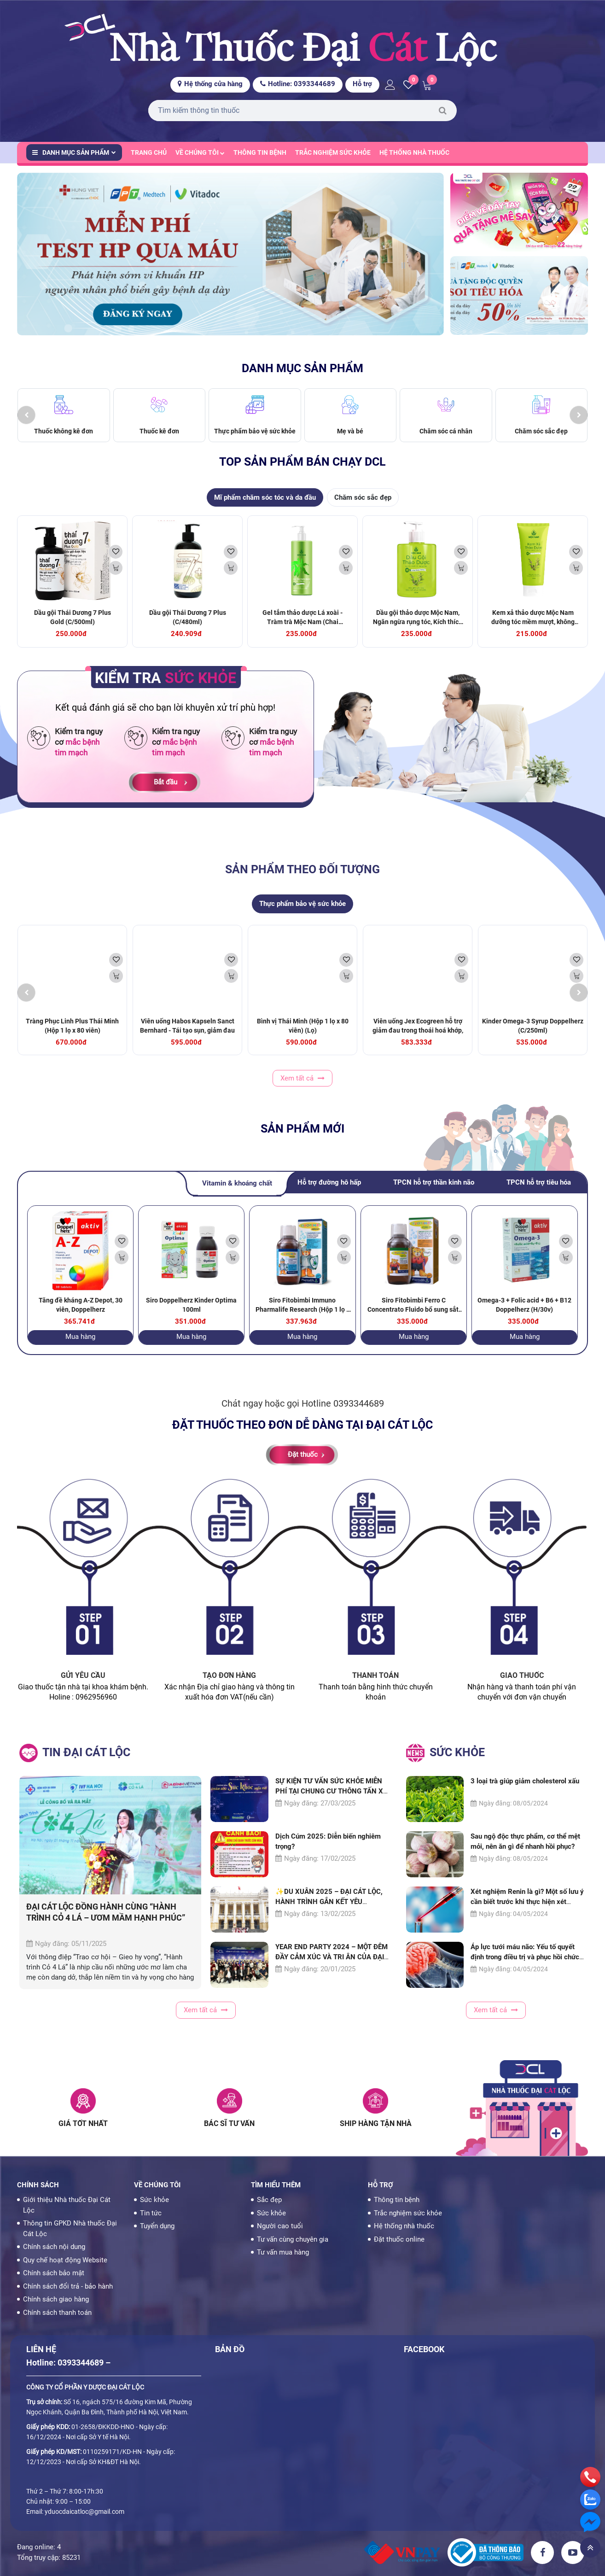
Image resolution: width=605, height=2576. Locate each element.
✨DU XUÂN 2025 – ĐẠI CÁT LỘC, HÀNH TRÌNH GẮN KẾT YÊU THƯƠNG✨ (329, 1910)
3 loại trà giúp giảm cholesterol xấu (525, 1790)
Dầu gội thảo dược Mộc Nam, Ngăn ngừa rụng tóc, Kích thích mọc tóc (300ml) (417, 631)
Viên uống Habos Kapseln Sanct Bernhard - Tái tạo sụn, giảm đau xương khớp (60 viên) (187, 1039)
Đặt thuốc (303, 1464)
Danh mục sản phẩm (74, 152)
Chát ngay (243, 1412)
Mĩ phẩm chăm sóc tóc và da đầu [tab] (265, 506)
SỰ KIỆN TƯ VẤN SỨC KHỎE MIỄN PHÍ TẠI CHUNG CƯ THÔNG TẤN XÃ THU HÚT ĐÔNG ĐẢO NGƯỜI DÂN (331, 1800)
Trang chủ (149, 152)
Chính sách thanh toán (57, 2312)
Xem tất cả (302, 1087)
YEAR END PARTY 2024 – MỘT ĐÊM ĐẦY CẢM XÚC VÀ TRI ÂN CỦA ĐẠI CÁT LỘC (331, 1965)
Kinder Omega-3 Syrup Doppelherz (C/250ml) (532, 1034)
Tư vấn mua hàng (283, 2252)
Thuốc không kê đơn (63, 440)
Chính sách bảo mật (53, 2273)
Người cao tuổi (280, 2226)
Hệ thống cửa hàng (210, 84)
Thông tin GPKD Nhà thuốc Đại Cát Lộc (70, 2228)
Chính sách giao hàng (56, 2299)
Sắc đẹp (269, 2200)
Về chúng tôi (200, 152)
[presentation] (26, 424)
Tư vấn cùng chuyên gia (292, 2239)
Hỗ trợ (362, 84)
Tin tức (151, 2213)
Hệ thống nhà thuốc (414, 152)
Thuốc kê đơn (159, 440)
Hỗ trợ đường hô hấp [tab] (329, 1191)
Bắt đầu (165, 791)
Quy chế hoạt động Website (65, 2260)
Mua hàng (80, 1345)
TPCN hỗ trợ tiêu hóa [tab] (538, 1191)
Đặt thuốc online (399, 2239)
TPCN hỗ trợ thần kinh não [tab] (433, 1191)
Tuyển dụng (157, 2226)
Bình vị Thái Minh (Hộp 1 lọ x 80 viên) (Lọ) (303, 1034)
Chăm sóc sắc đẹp (541, 440)
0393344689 (357, 1412)
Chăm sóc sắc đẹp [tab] (362, 506)
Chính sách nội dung (54, 2247)
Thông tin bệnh (259, 152)
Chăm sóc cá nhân (445, 440)
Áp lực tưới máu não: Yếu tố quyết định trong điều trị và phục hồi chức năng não (525, 1966)
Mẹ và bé (350, 440)
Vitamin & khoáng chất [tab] (237, 1192)
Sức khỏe (154, 2200)
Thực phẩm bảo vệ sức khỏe (255, 440)
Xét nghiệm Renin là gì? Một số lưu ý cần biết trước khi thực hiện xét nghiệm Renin (527, 1911)
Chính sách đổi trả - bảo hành (68, 2286)
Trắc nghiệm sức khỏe (333, 152)
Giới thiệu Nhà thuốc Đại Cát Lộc (67, 2205)
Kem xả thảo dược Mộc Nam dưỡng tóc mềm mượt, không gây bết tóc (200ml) (533, 631)
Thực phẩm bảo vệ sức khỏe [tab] (302, 913)
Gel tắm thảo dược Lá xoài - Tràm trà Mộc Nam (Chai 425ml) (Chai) (302, 631)
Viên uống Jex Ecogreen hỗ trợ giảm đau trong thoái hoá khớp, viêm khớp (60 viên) (417, 1039)
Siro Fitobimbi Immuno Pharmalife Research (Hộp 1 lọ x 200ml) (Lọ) (302, 1318)
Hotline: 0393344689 (297, 84)
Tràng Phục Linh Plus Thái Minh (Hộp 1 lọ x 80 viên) (72, 1034)
